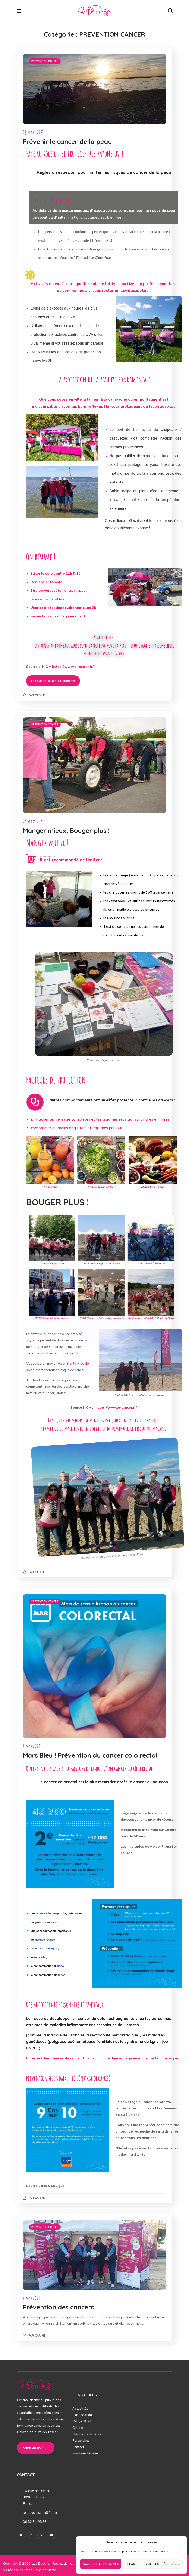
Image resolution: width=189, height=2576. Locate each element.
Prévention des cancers (58, 2307)
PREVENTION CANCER (45, 61)
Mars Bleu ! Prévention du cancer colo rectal (90, 1755)
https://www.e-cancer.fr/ (73, 666)
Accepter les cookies (101, 2564)
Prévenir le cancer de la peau (67, 141)
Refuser (132, 2564)
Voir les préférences (162, 2564)
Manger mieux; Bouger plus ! (66, 830)
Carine (40, 695)
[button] (170, 10)
